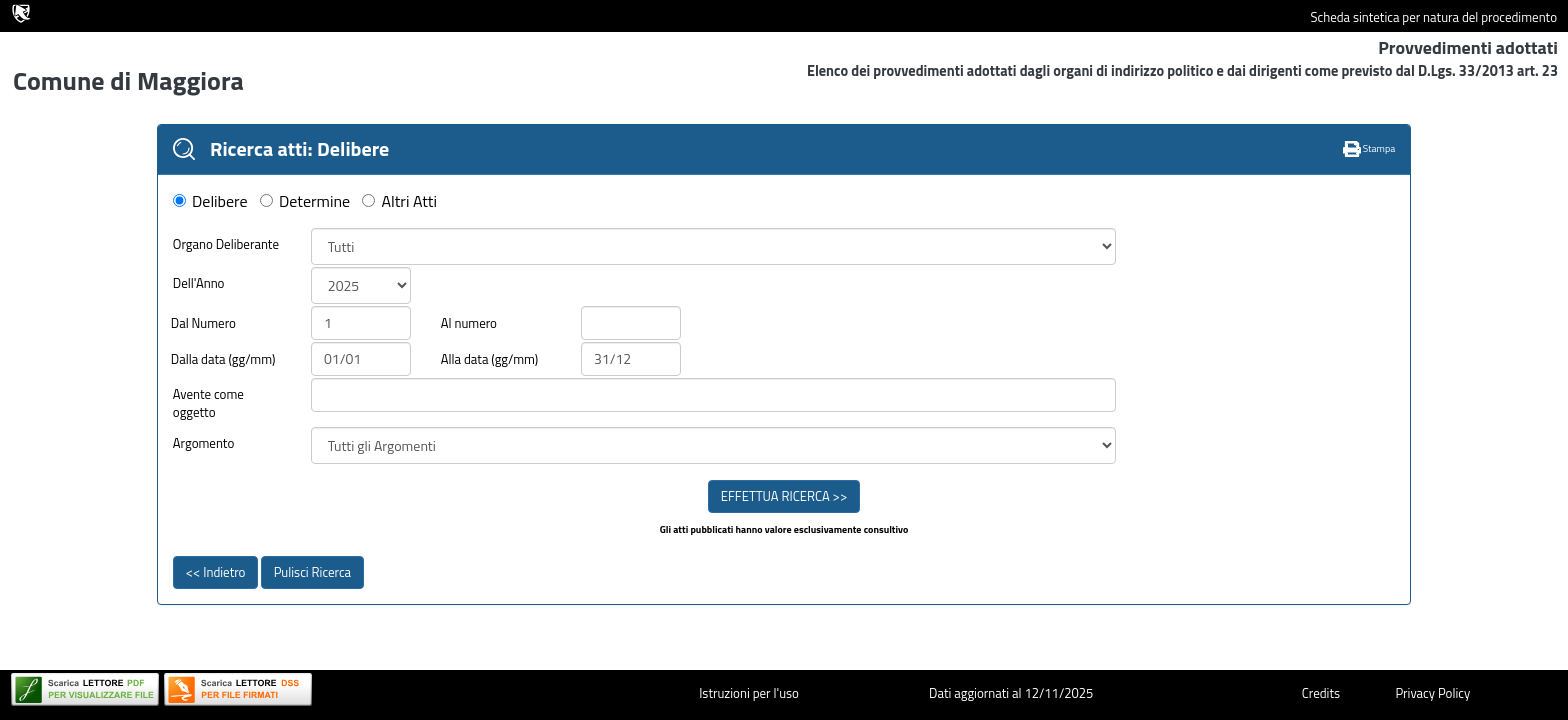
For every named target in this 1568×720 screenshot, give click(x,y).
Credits (1321, 693)
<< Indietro (216, 572)
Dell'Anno (199, 283)
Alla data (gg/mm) (489, 359)
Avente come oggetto (208, 403)
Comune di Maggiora (128, 80)
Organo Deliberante (226, 244)
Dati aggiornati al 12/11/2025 (1011, 693)
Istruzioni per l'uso (749, 693)
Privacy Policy (1432, 693)
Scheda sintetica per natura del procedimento (1433, 17)
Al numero (469, 323)
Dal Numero (203, 323)
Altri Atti (409, 201)
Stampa (1369, 148)
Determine (314, 201)
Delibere (220, 201)
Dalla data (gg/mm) (223, 359)
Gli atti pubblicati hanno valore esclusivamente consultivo (784, 530)
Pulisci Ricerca (312, 572)
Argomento (204, 443)
